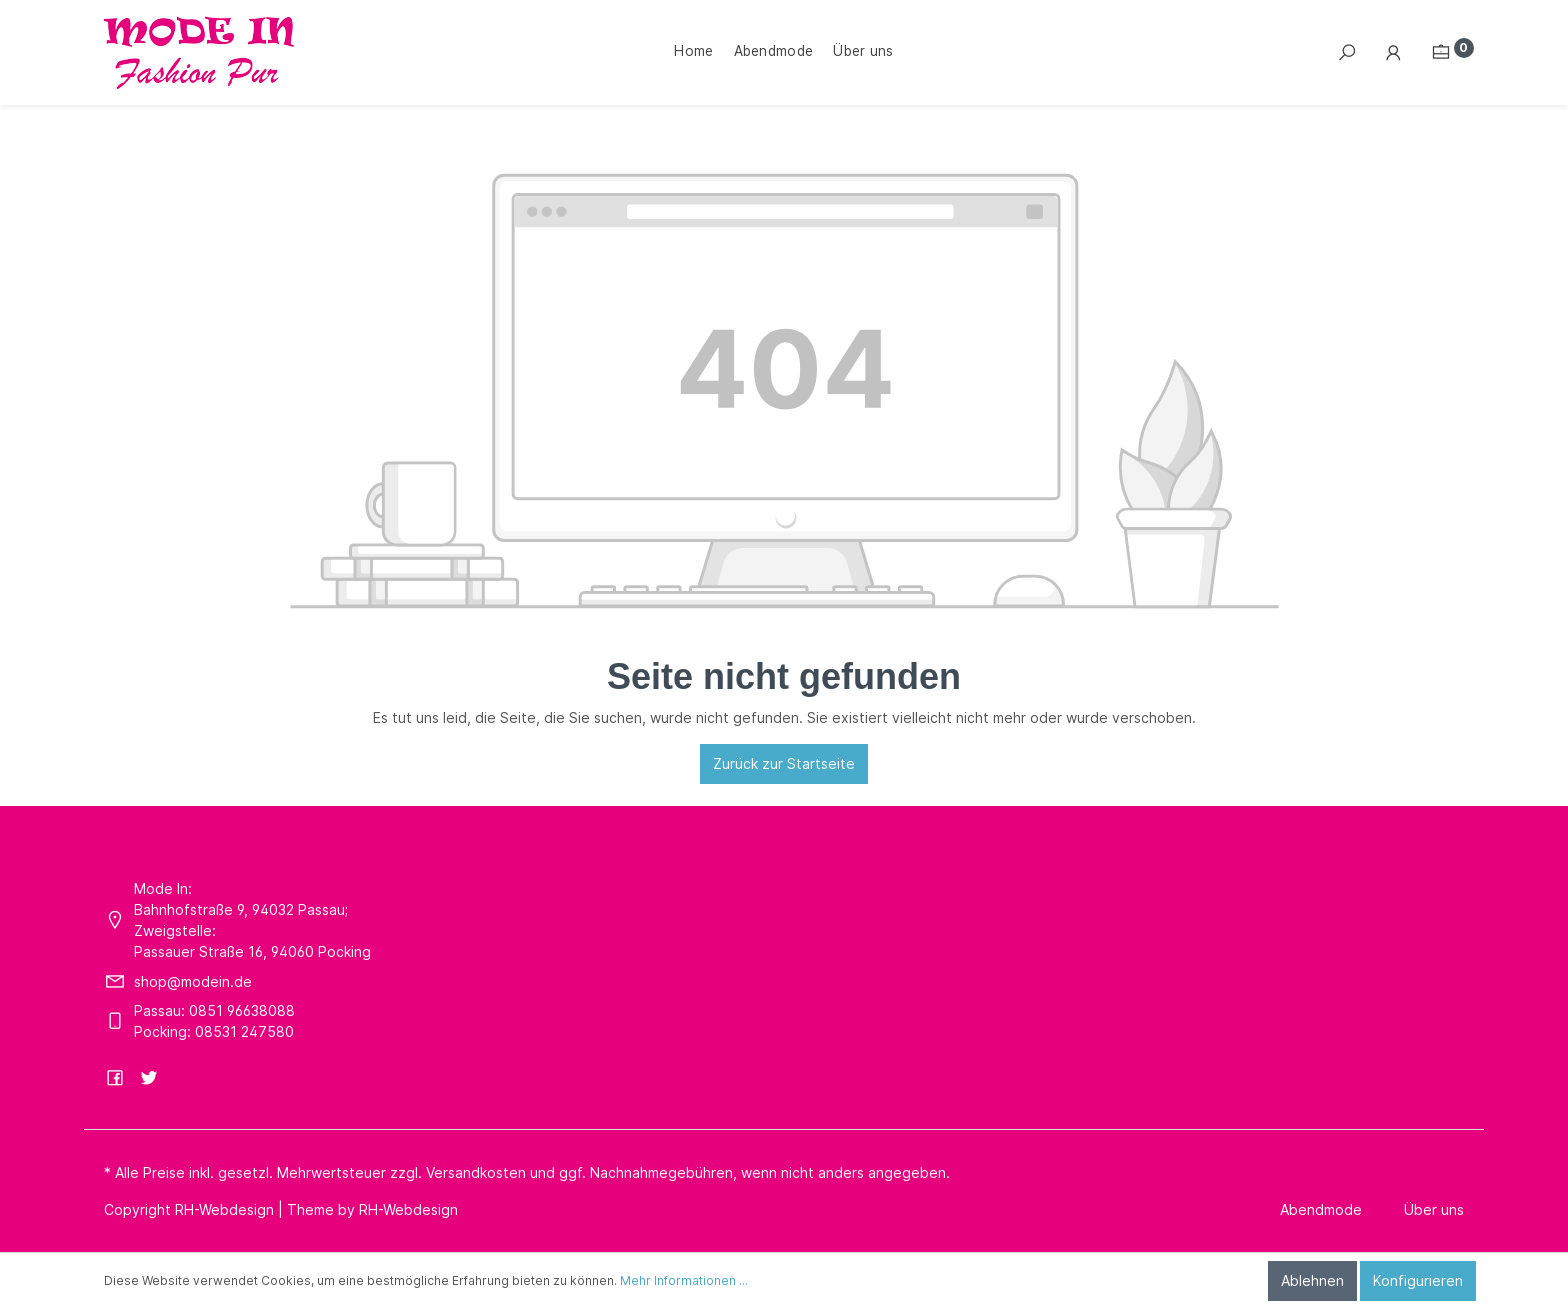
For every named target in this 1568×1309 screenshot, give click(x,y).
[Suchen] (1347, 53)
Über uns (1434, 1209)
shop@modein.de (193, 981)
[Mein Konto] (1394, 53)
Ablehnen (1312, 1280)
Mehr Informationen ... (684, 1280)
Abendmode (1321, 1209)
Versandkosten (476, 1172)
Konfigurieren (1418, 1280)
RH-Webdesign (408, 1209)
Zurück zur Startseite (784, 763)
